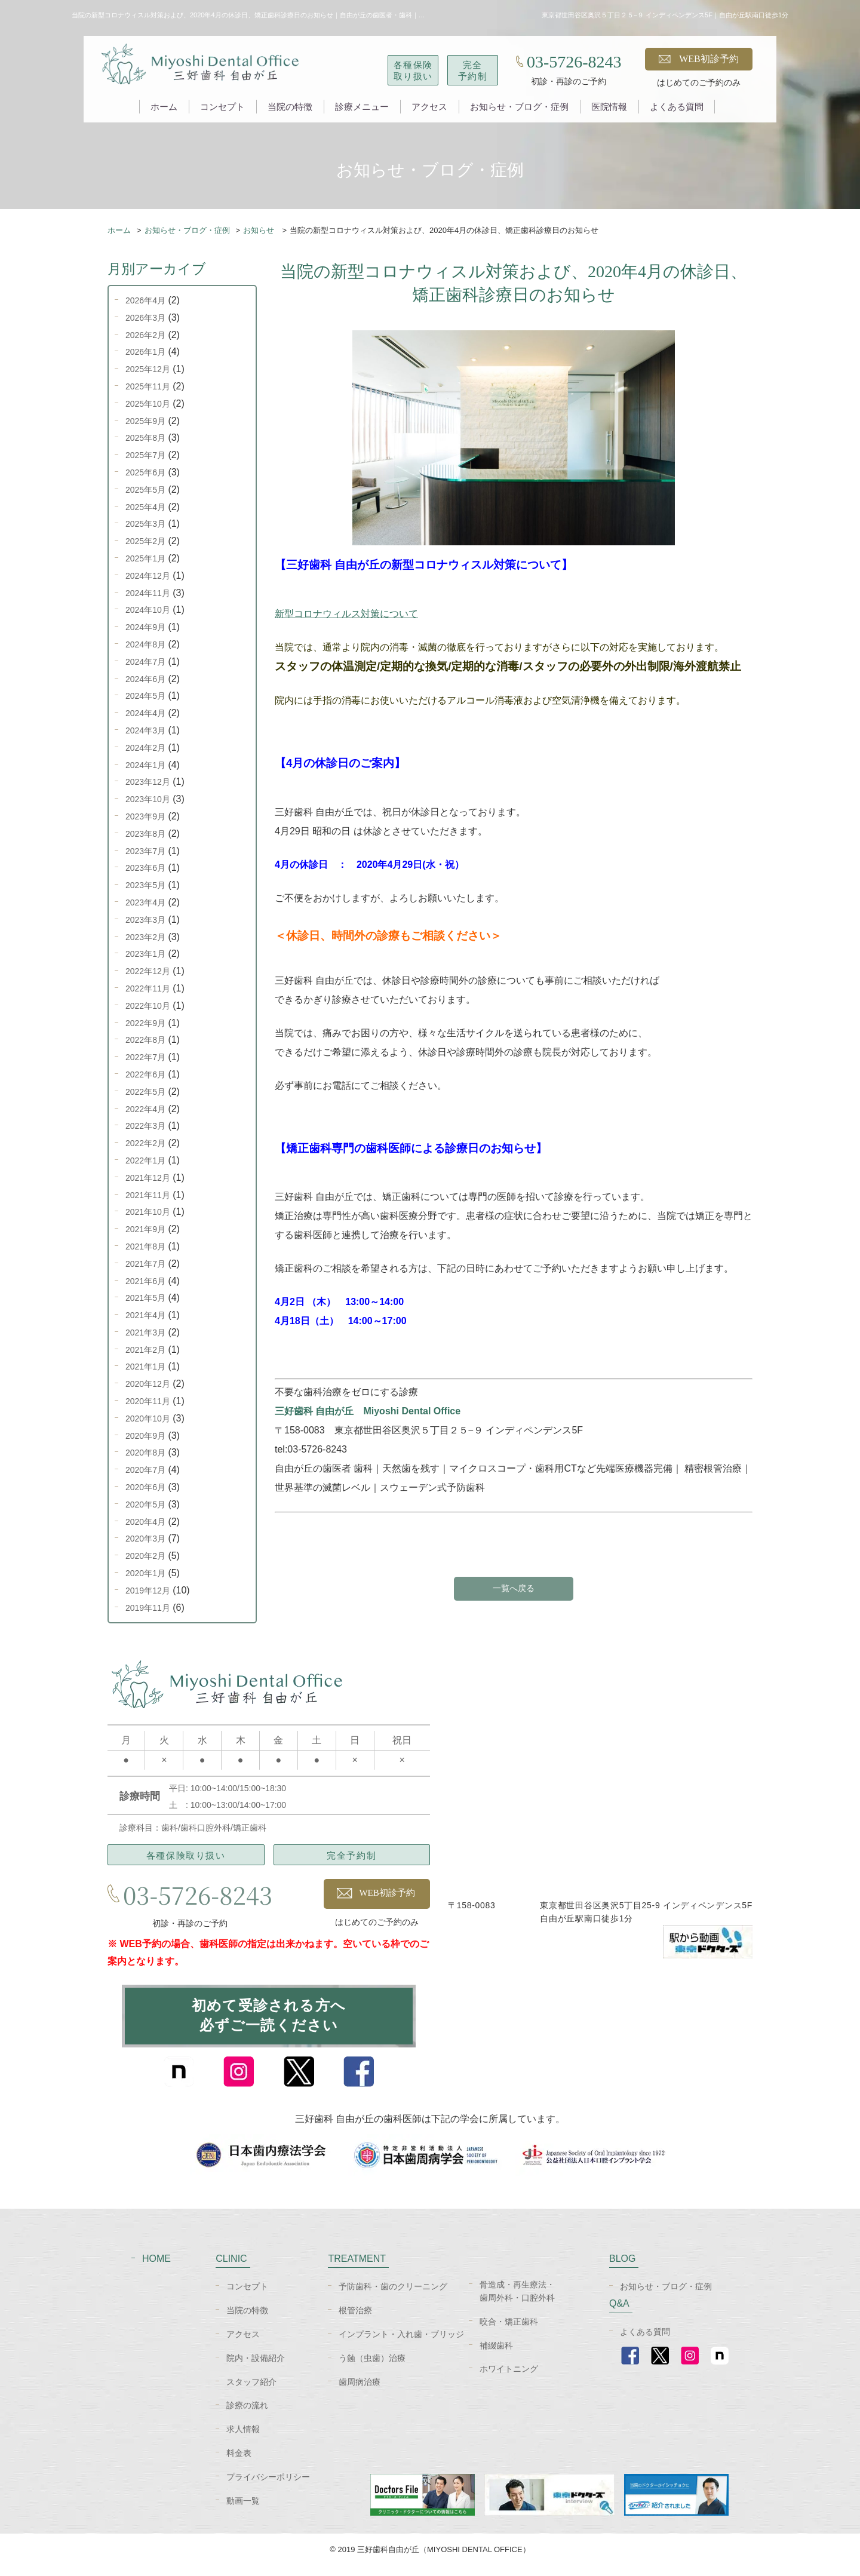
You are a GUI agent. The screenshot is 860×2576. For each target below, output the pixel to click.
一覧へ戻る (514, 1589)
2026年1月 (145, 352)
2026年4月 (145, 300)
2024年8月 (145, 644)
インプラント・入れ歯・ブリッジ (401, 2345)
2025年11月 (147, 386)
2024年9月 (145, 627)
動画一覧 (243, 2511)
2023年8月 (145, 834)
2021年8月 (145, 1246)
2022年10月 (147, 1006)
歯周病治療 (359, 2392)
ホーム (163, 107)
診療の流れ (247, 2416)
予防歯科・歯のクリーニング (393, 2297)
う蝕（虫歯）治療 (372, 2369)
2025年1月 (145, 558)
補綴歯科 (496, 2355)
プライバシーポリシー (268, 2487)
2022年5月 (145, 1092)
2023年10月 (147, 799)
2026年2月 (145, 335)
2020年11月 (147, 1401)
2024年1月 (145, 765)
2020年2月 (145, 1556)
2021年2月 (145, 1350)
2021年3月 (145, 1332)
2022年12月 (147, 971)
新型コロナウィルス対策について (346, 614)
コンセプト (222, 107)
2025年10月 (147, 404)
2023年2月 (145, 937)
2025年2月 (145, 541)
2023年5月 (145, 885)
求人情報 (243, 2440)
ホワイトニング (509, 2379)
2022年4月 (145, 1109)
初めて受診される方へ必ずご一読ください (269, 2022)
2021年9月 (145, 1229)
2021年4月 (145, 1315)
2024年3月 (145, 730)
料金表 (238, 2463)
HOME (156, 2269)
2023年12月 (147, 782)
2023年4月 (145, 902)
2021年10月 (147, 1212)
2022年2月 (145, 1143)
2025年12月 (147, 369)
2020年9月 (145, 1436)
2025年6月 (145, 472)
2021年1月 (145, 1366)
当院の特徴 (290, 107)
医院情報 (609, 107)
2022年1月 (145, 1160)
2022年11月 (147, 988)
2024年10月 (147, 610)
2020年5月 (145, 1504)
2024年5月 (145, 696)
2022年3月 (145, 1126)
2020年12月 (147, 1384)
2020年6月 (145, 1487)
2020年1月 (145, 1573)
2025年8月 (145, 438)
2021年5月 (145, 1298)
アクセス (429, 107)
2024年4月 (145, 713)
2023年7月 (145, 851)
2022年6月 (145, 1074)
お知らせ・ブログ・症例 (519, 107)
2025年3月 (145, 524)
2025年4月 (145, 507)
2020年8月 (145, 1452)
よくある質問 (677, 107)
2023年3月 (145, 920)
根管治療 (355, 2321)
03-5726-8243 (574, 62)
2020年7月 (145, 1470)
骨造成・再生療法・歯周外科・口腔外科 (517, 2301)
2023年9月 (145, 816)
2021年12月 (147, 1178)
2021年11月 (147, 1195)
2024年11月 (147, 593)
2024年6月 (145, 679)
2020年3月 (145, 1538)
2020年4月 (145, 1522)
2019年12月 (147, 1590)
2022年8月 (145, 1040)
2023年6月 (145, 868)
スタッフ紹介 (251, 2392)
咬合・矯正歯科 (509, 2332)
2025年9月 (145, 421)
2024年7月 (145, 662)
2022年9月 (145, 1023)
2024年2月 (145, 748)
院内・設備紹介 (255, 2369)
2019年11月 (147, 1608)
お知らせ (259, 230)
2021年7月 (145, 1264)
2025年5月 (145, 490)
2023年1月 (145, 954)
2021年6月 (145, 1281)
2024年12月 (147, 576)
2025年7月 (145, 455)
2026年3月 (145, 318)
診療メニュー (362, 107)
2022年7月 (145, 1057)
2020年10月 (147, 1418)
